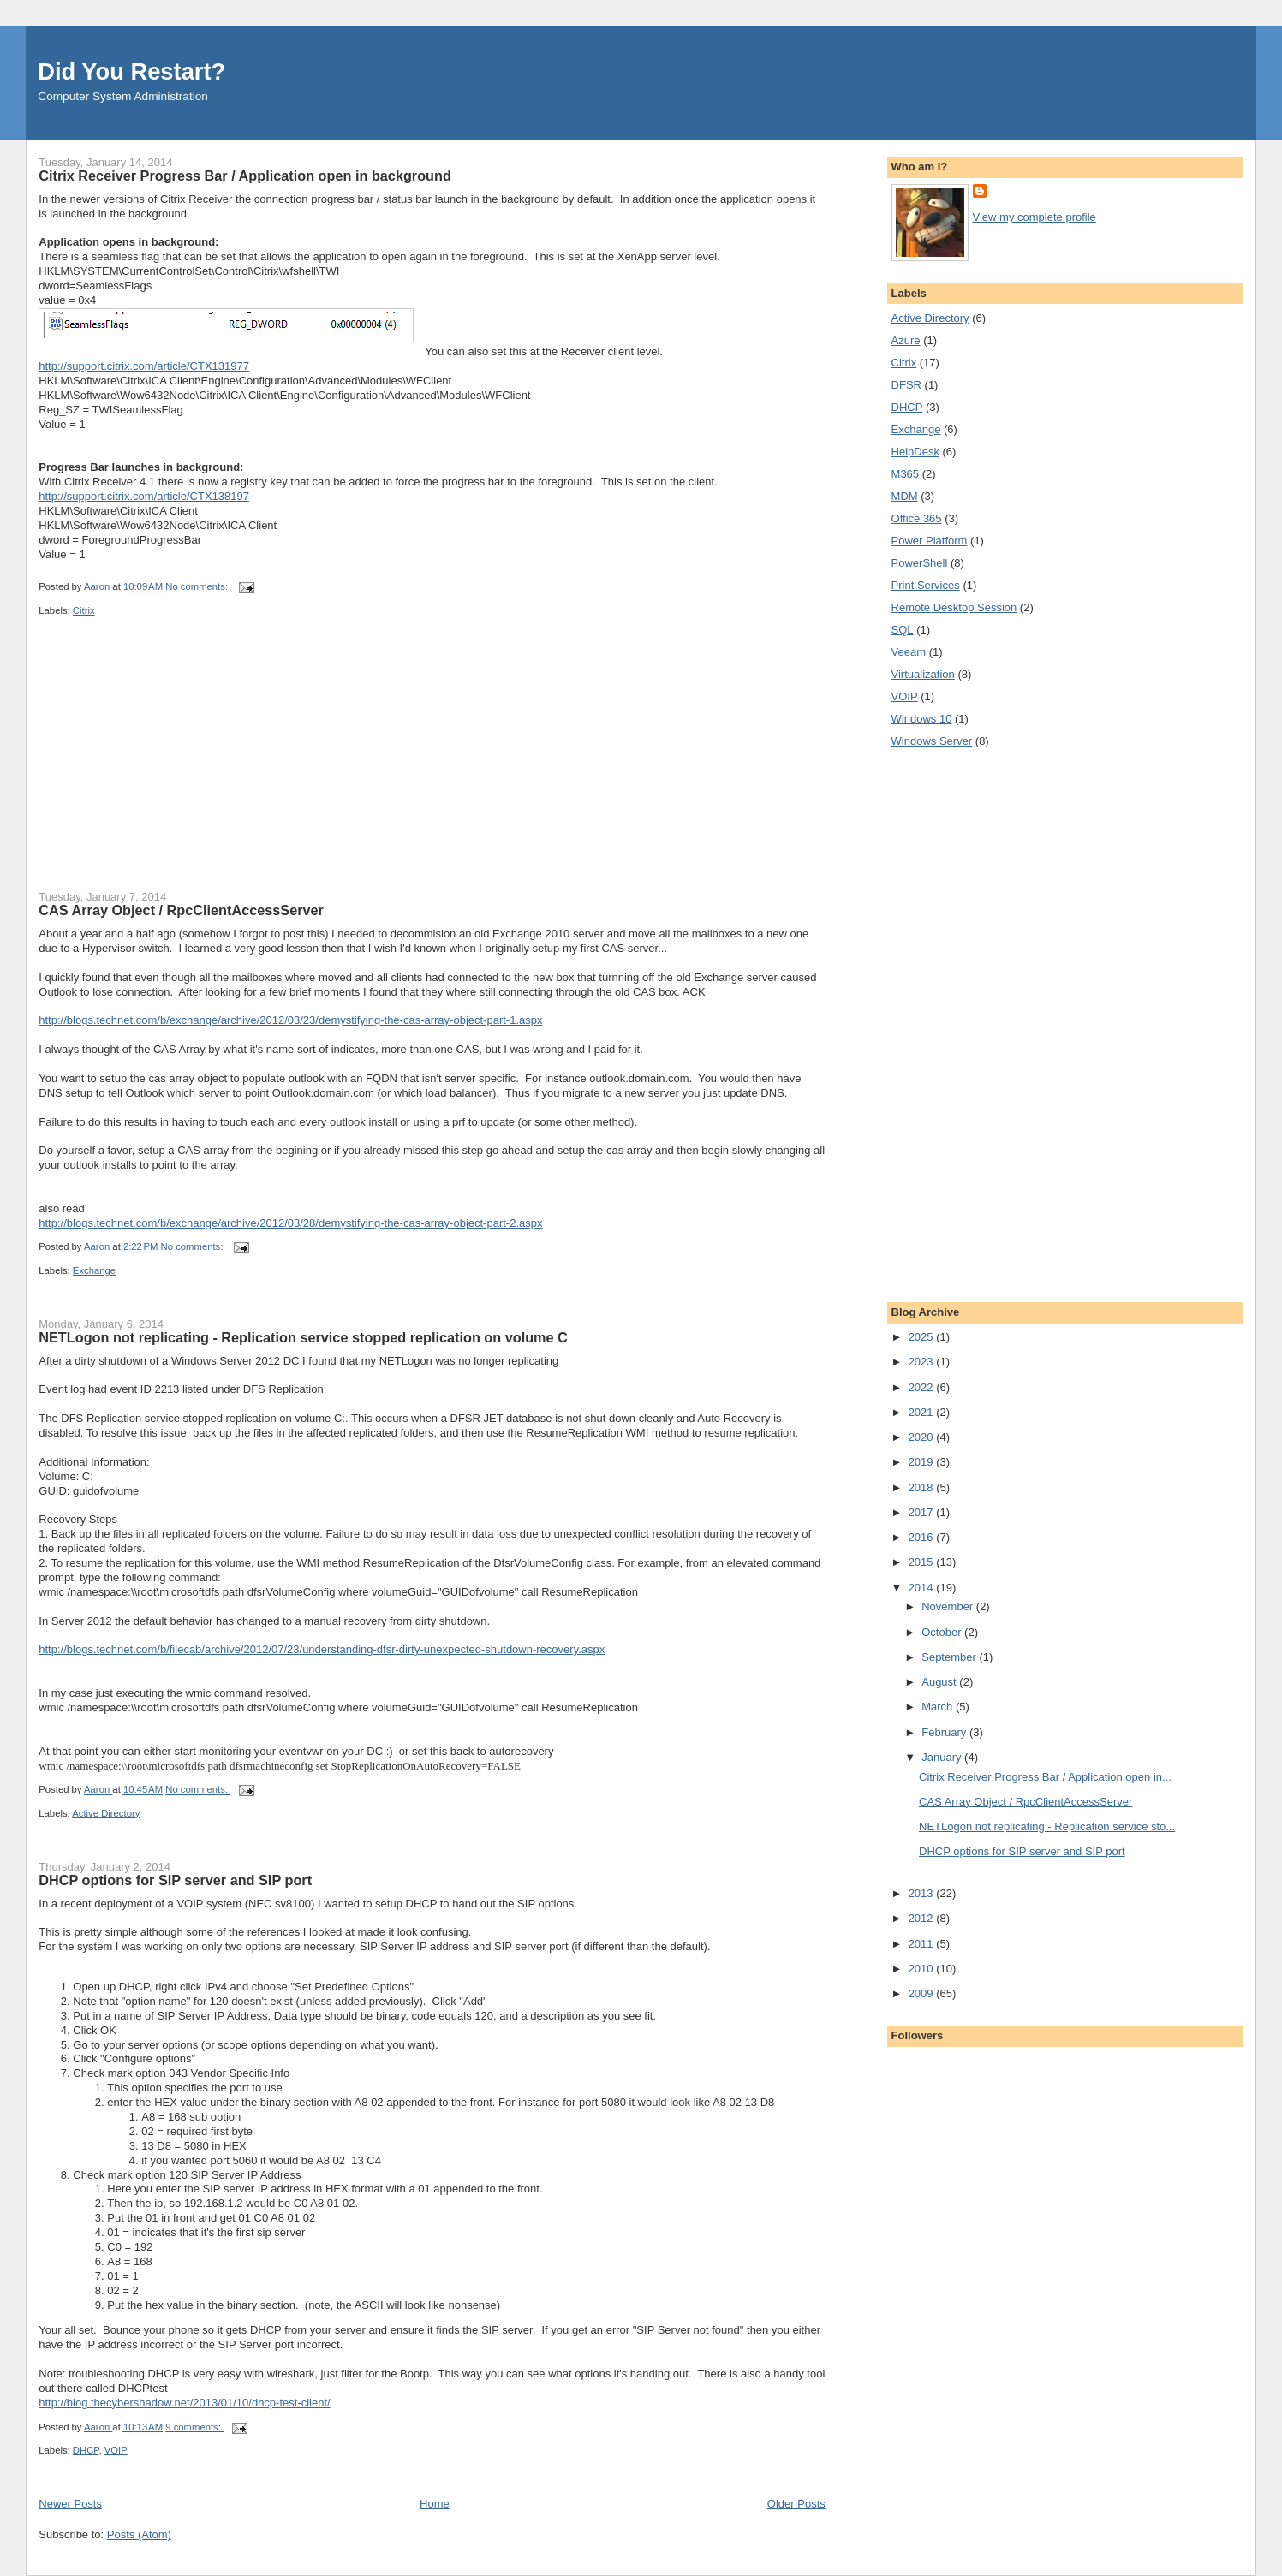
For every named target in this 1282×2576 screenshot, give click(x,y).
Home (435, 2503)
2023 (923, 1361)
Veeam (908, 651)
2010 (923, 1968)
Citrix (84, 610)
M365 (905, 473)
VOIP (116, 2450)
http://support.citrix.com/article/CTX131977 (144, 366)
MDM (904, 496)
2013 (923, 1893)
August (940, 1681)
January (942, 1757)
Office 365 (916, 518)
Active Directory (106, 1813)
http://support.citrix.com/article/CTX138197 (144, 496)
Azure (906, 340)
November (948, 1606)
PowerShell (919, 562)
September (950, 1657)
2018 (923, 1487)
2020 (923, 1437)
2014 (923, 1587)
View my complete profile (1034, 217)
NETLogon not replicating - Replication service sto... (1047, 1826)
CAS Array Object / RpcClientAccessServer (181, 910)
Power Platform (929, 540)
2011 (923, 1943)
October (942, 1632)
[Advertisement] (167, 764)
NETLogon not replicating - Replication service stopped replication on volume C (303, 1337)
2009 (923, 1993)
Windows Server (932, 741)
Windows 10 (921, 718)
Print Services (925, 585)
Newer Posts (70, 2503)
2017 (923, 1512)
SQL (902, 629)
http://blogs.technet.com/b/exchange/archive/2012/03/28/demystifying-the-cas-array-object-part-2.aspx (290, 1223)
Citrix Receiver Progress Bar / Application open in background (245, 175)
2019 (923, 1461)
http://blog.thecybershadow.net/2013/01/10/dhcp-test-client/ (184, 2402)
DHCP (86, 2450)
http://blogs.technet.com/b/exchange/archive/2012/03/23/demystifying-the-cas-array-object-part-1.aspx (290, 1020)
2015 (923, 1562)
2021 (923, 1412)
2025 (923, 1336)
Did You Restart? (131, 71)
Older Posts (796, 2503)
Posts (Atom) (139, 2534)
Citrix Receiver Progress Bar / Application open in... (1045, 1776)
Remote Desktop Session (954, 607)
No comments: (197, 587)
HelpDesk (915, 451)
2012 (923, 1918)
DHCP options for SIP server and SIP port (175, 1880)
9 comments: (194, 2427)
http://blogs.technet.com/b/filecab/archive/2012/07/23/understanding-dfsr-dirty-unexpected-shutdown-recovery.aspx (322, 1649)
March (938, 1706)
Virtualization (923, 674)
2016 (923, 1537)
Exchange (94, 1270)
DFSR (906, 384)
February (945, 1732)
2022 (923, 1387)
